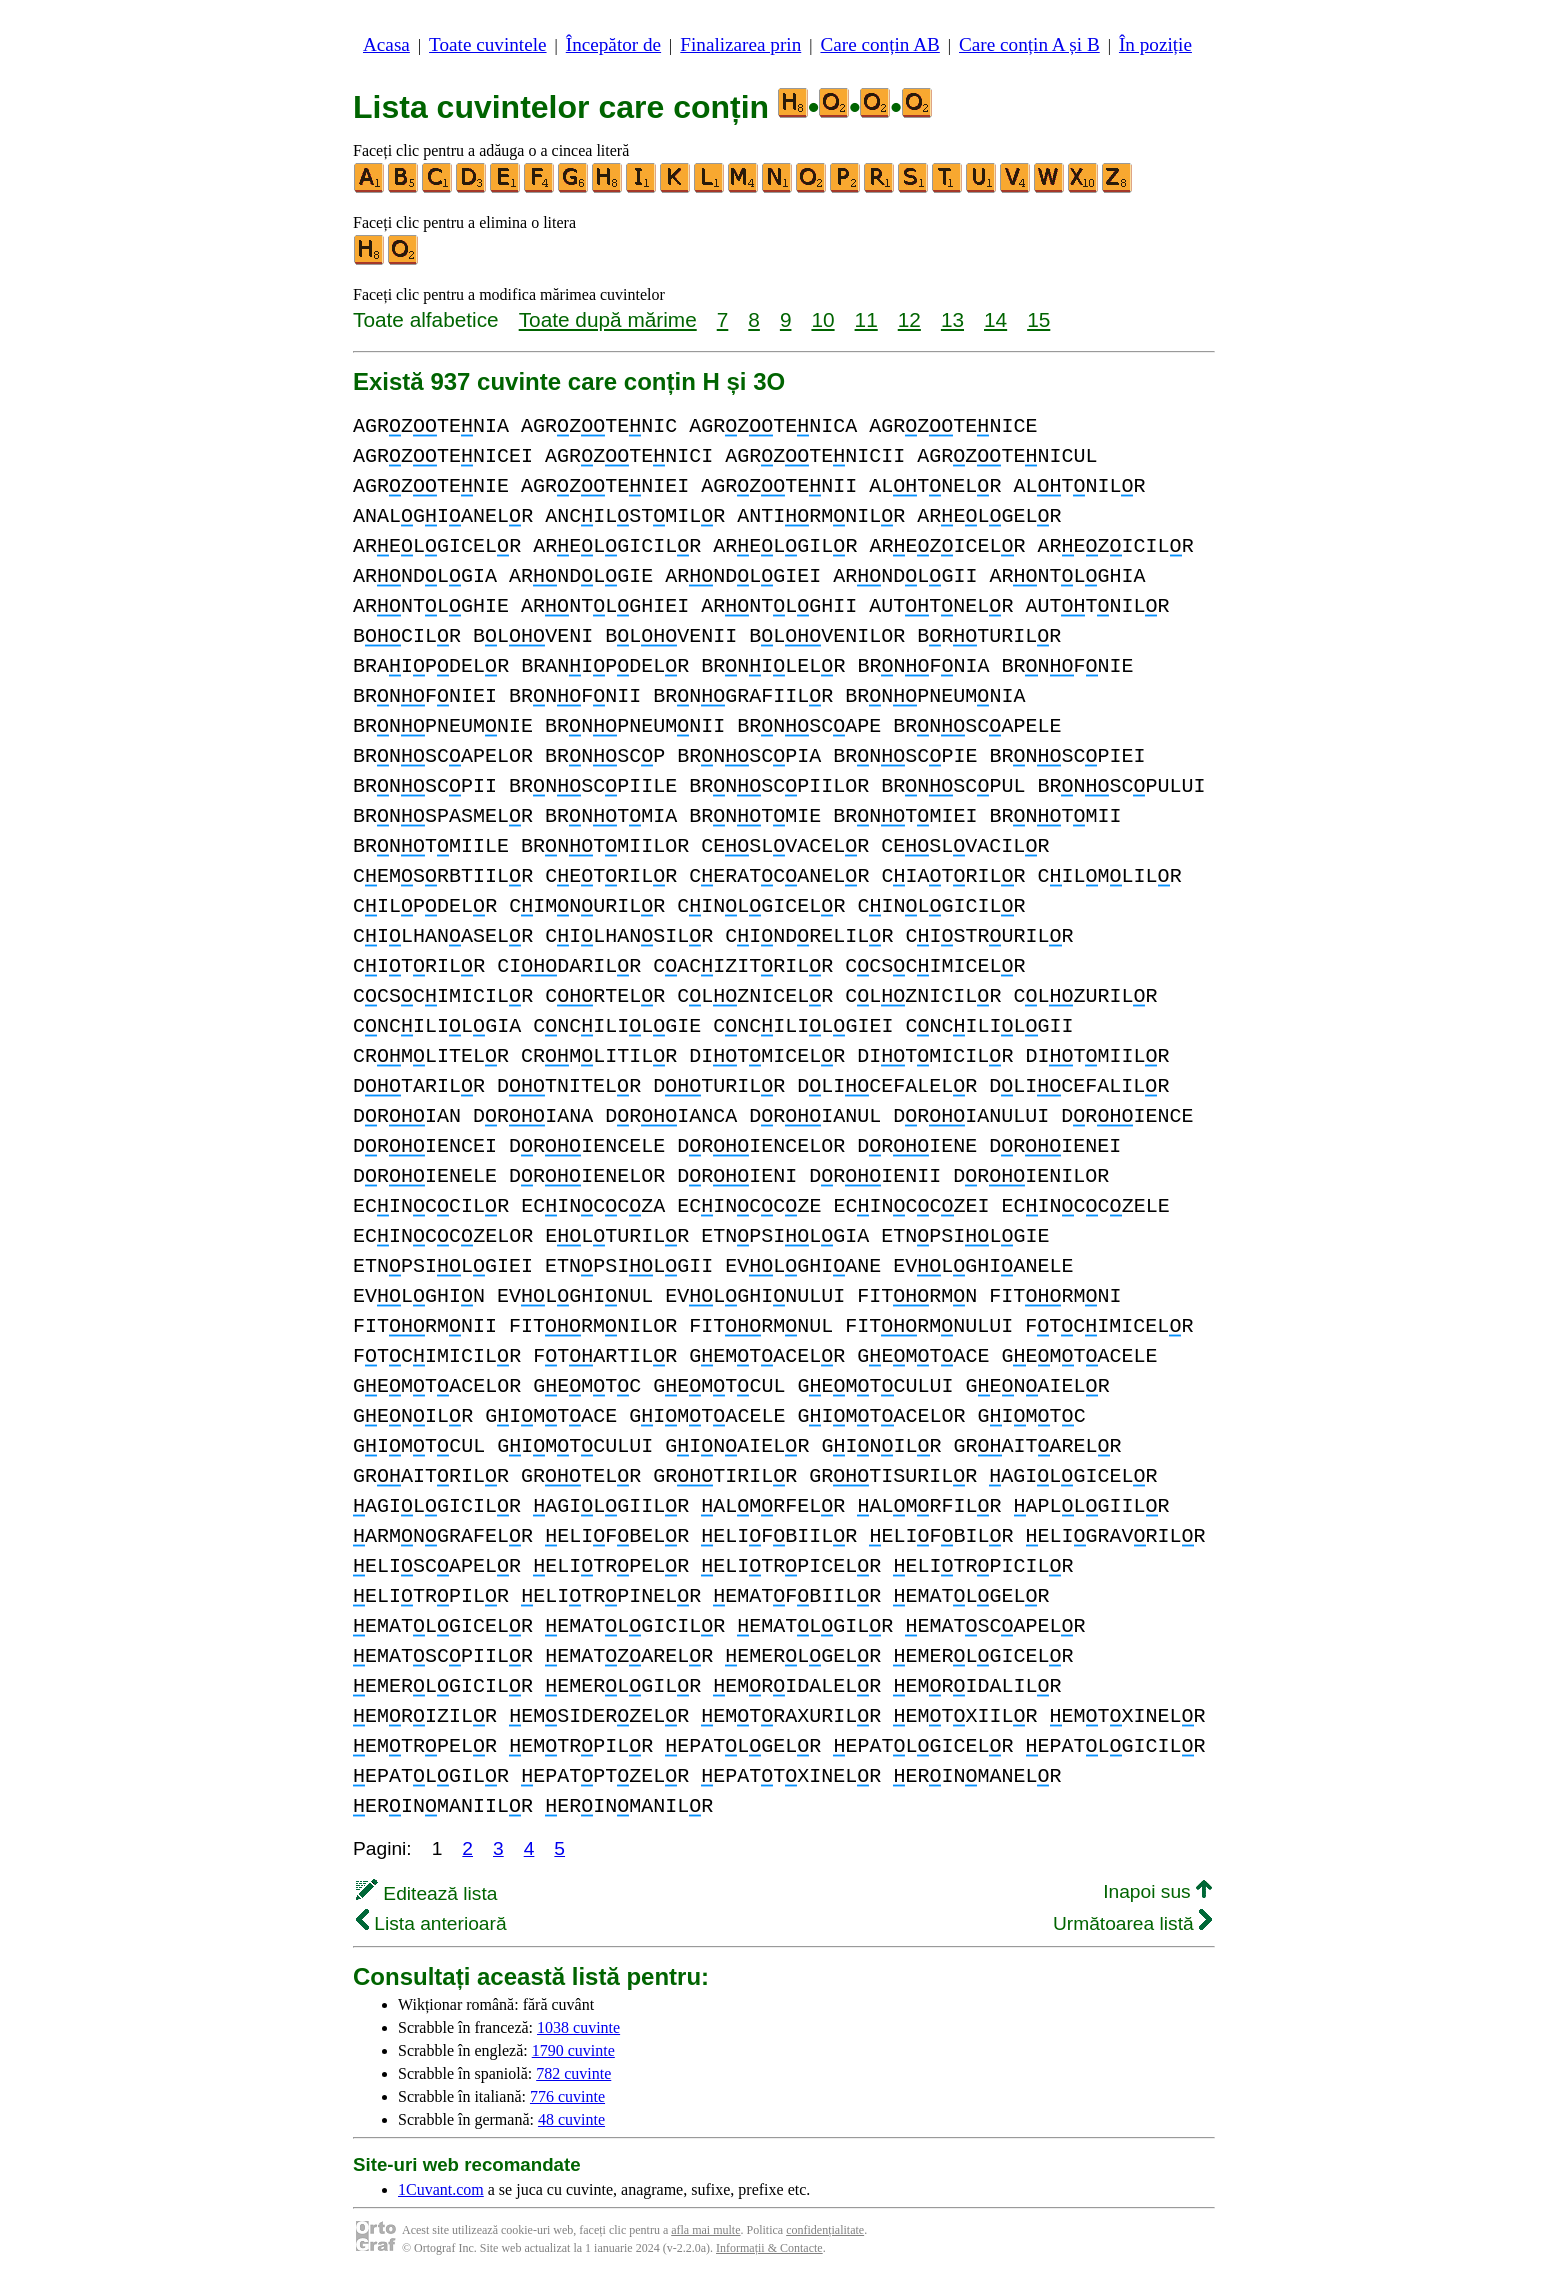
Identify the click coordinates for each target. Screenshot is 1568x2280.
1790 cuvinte (573, 2050)
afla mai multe (705, 2230)
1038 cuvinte (578, 2027)
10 (822, 319)
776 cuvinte (567, 2096)
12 (909, 319)
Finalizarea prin (740, 44)
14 (995, 319)
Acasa (386, 44)
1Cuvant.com (441, 2189)
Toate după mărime (608, 319)
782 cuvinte (573, 2073)
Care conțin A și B (1029, 44)
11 (866, 319)
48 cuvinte (571, 2119)
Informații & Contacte (769, 2248)
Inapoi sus (1157, 1891)
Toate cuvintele (487, 44)
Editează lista (426, 1893)
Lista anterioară (431, 1923)
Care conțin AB (879, 44)
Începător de (613, 44)
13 (952, 319)
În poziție (1155, 44)
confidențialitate (825, 2230)
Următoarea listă (1132, 1923)
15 (1038, 319)
